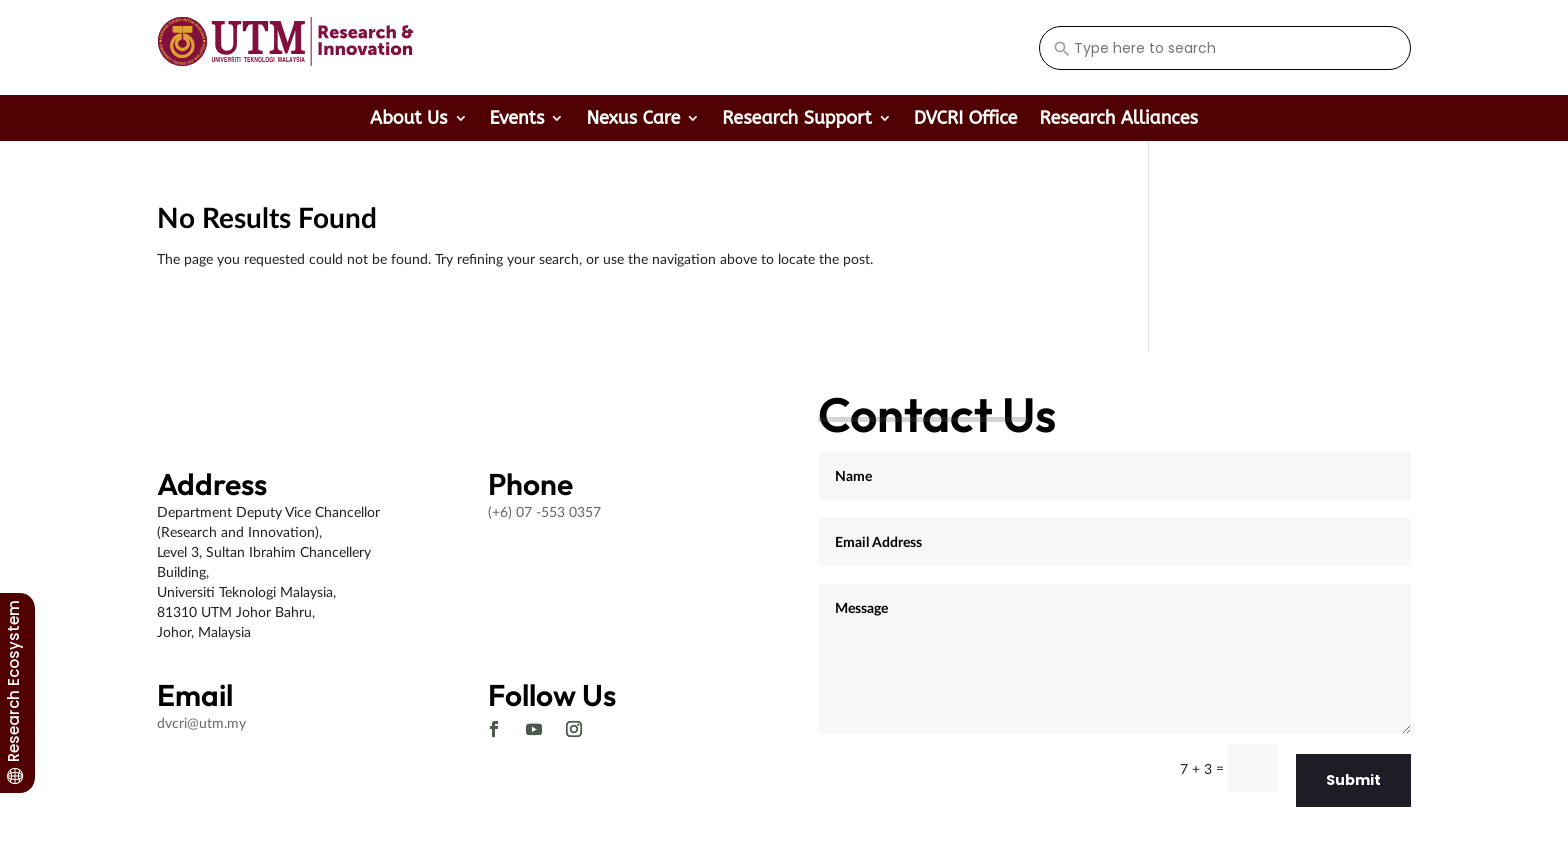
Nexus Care (633, 120)
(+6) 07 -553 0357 (544, 511)
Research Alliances (1118, 120)
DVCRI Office (966, 120)
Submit (1353, 780)
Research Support (796, 120)
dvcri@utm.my (201, 722)
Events (517, 120)
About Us (408, 120)
